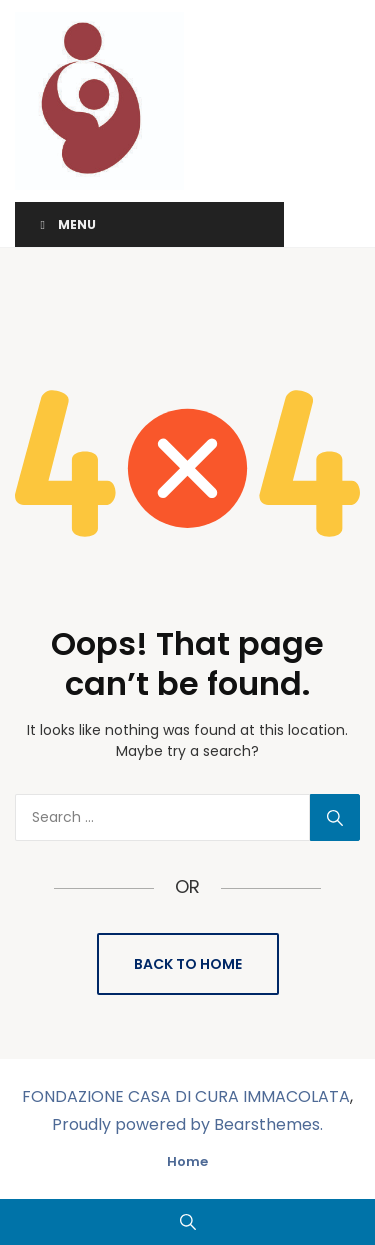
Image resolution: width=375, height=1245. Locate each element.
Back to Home (188, 964)
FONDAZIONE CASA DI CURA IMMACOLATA (186, 1096)
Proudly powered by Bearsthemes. (187, 1124)
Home (187, 1161)
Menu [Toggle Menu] (65, 224)
